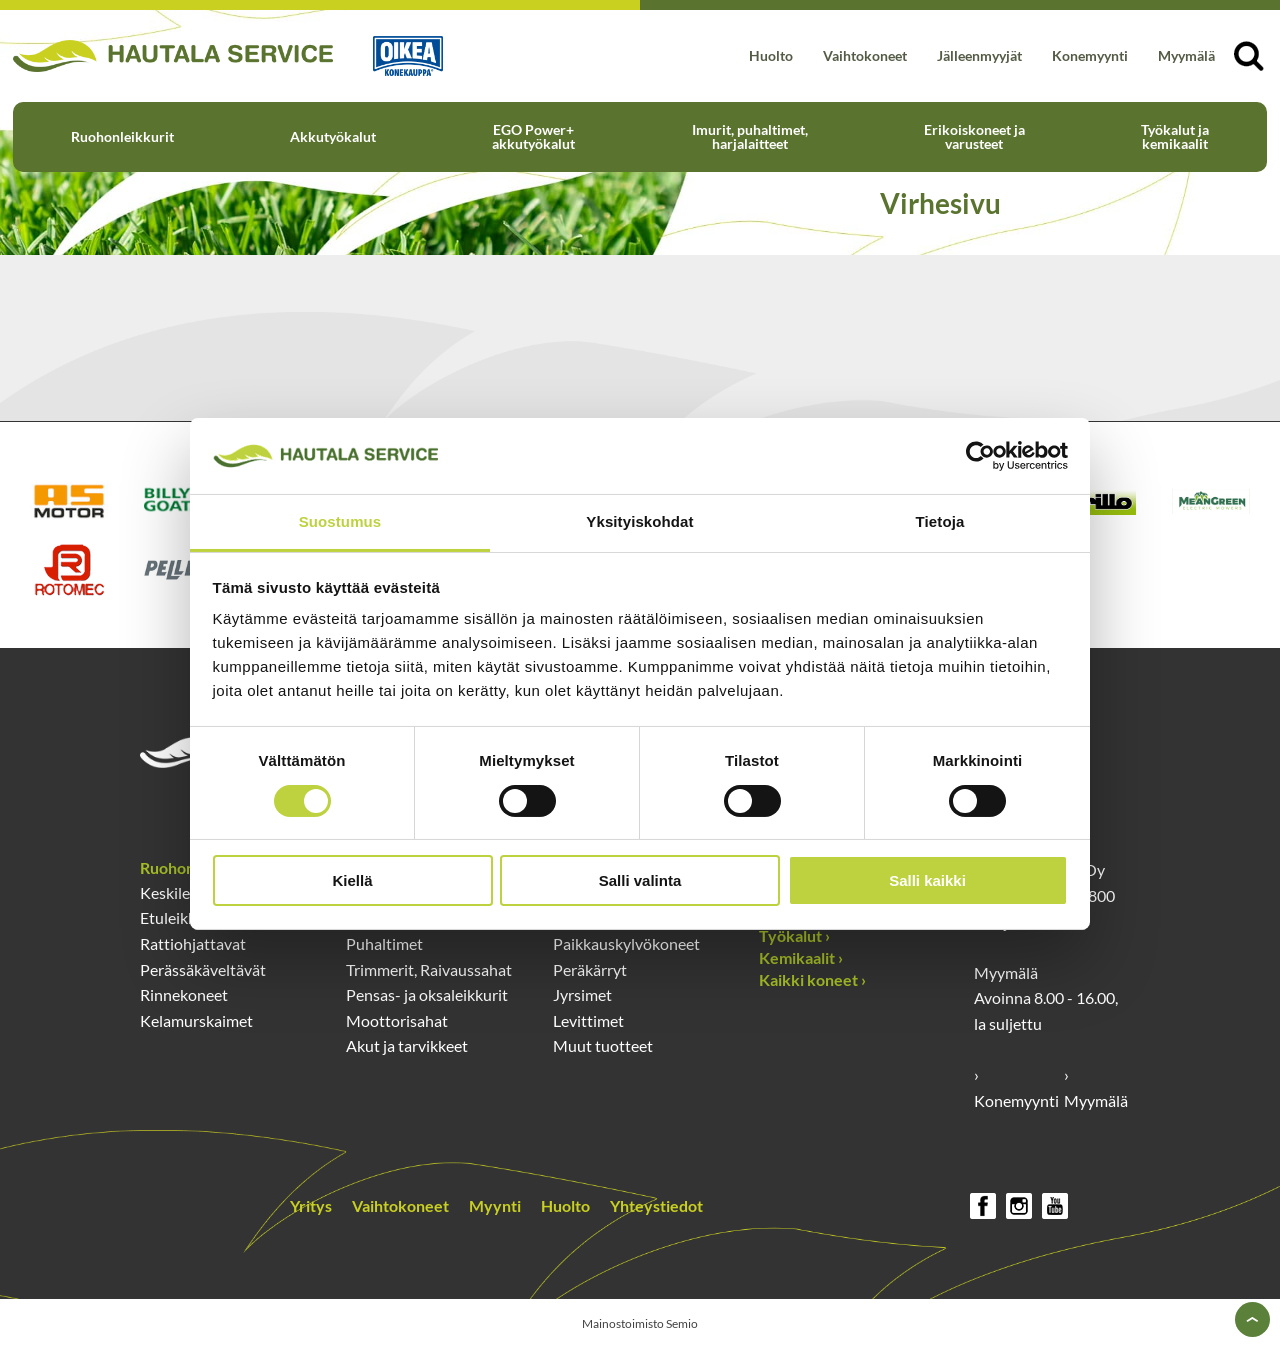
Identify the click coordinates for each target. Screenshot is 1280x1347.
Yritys (311, 1205)
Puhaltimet (384, 943)
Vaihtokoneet (865, 55)
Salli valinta (640, 880)
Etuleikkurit (180, 917)
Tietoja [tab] (940, 521)
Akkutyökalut (333, 136)
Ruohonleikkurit (122, 136)
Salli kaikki (927, 880)
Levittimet (588, 1020)
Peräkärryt (590, 969)
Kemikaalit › (801, 957)
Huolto (771, 55)
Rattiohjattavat (193, 943)
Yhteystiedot (656, 1205)
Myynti (495, 1205)
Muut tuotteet (603, 1045)
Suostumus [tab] (340, 521)
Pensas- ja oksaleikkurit (427, 994)
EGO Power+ (533, 136)
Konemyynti (1090, 55)
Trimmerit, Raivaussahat (429, 969)
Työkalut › (794, 935)
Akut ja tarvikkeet (407, 1045)
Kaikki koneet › (812, 979)
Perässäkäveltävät (203, 969)
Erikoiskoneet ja (974, 136)
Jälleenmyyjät (979, 55)
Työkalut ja (1175, 136)
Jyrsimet (582, 994)
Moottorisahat (397, 1020)
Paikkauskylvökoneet (626, 943)
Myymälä (1186, 55)
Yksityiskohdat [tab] (639, 521)
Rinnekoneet (184, 994)
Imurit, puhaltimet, (750, 136)
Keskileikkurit (187, 892)
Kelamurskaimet (196, 1020)
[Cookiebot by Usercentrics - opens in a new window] (980, 456)
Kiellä (352, 880)
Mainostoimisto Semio (640, 1323)
